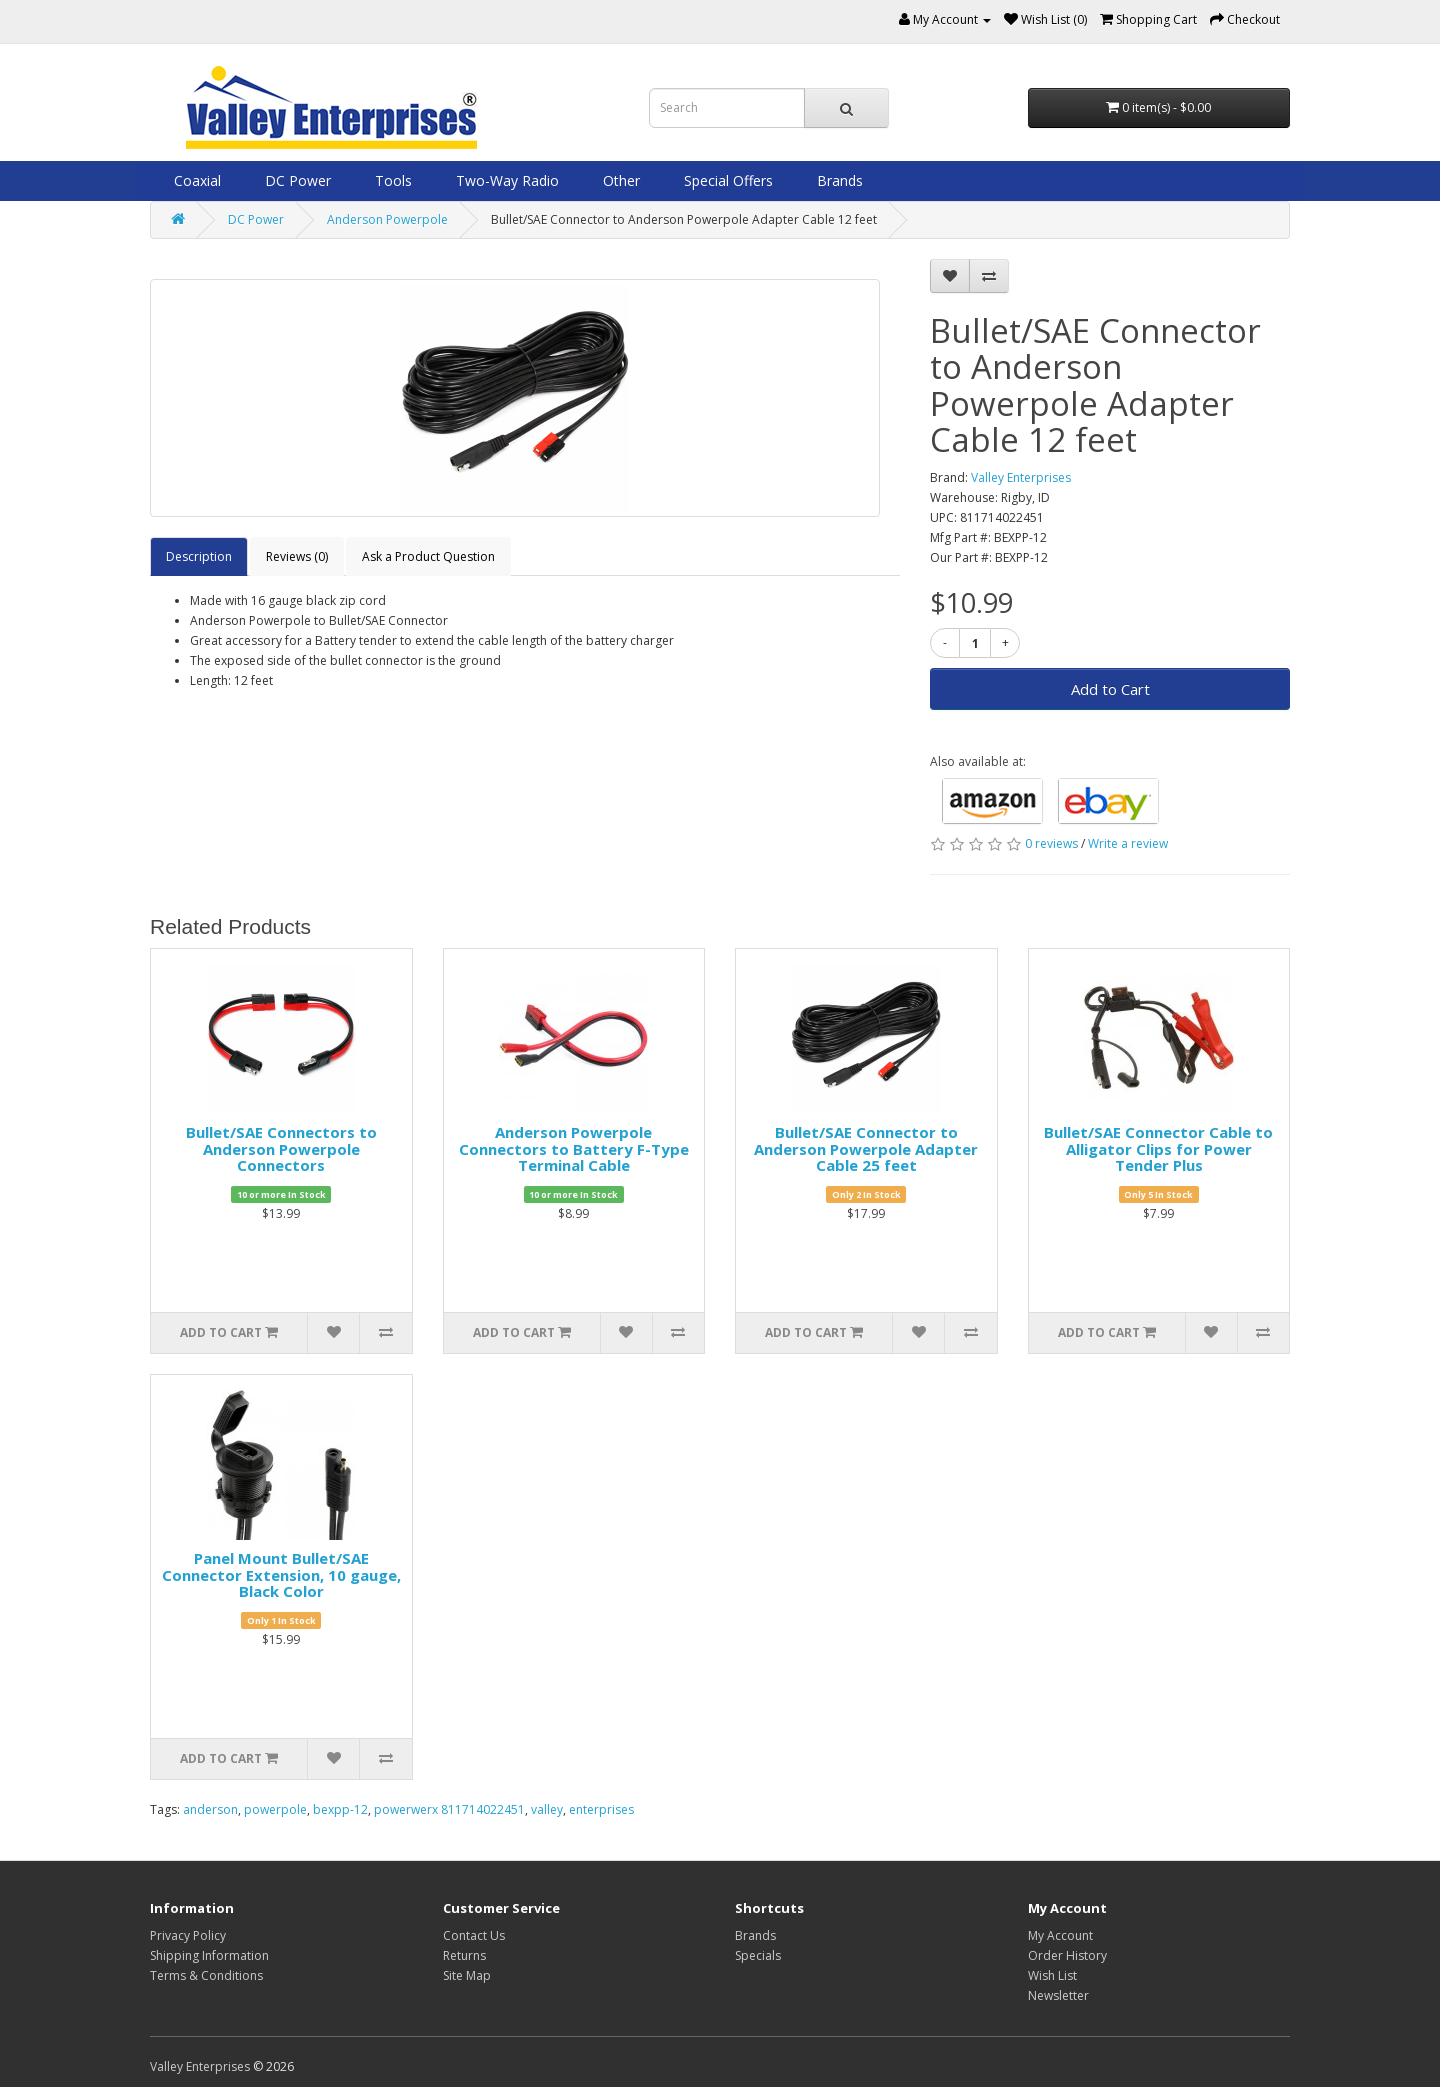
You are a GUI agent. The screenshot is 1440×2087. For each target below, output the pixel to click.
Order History (1067, 1955)
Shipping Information (209, 1955)
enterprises (601, 1809)
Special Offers (726, 180)
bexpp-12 (340, 1809)
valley (547, 1809)
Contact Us (474, 1935)
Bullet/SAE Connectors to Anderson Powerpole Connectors (281, 1148)
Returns (464, 1955)
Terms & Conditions (206, 1975)
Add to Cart (1110, 689)
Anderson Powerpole (387, 219)
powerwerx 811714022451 (449, 1809)
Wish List (1052, 1975)
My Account (1060, 1935)
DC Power (296, 180)
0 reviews (1051, 843)
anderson (210, 1809)
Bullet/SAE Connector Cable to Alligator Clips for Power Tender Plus (1158, 1148)
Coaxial (195, 180)
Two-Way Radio (505, 180)
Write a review (1128, 843)
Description (199, 556)
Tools (391, 180)
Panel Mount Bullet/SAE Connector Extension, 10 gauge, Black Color (281, 1574)
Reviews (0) (297, 556)
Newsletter (1058, 1995)
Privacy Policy (188, 1935)
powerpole (275, 1809)
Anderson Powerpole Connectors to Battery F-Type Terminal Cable (574, 1148)
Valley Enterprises (1021, 477)
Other (619, 180)
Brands (838, 180)
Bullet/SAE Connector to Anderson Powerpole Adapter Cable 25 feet (866, 1148)
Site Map (467, 1975)
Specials (758, 1955)
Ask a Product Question (428, 556)
